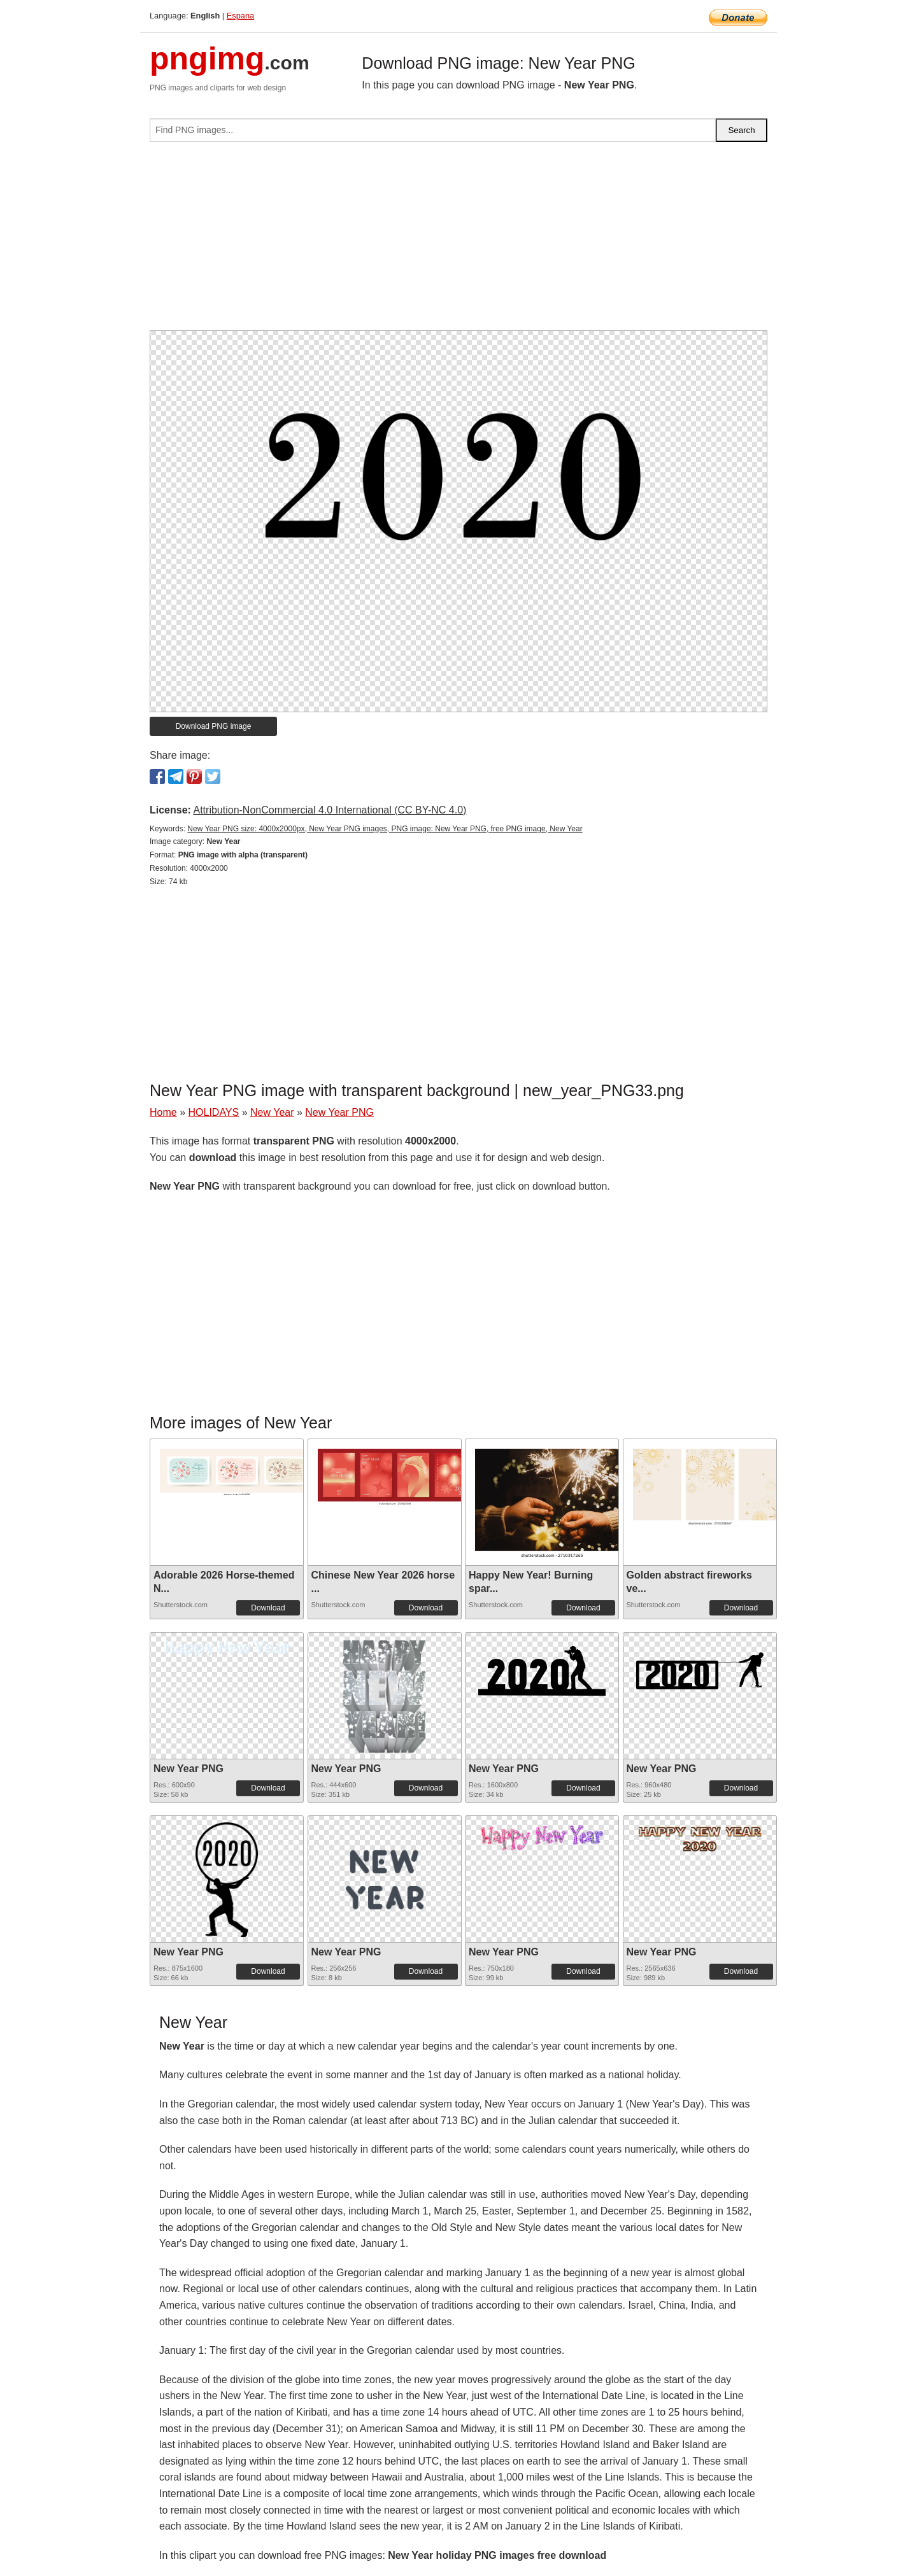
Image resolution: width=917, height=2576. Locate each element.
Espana (240, 15)
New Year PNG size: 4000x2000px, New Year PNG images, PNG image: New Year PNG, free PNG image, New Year (384, 828)
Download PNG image (214, 726)
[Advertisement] (458, 241)
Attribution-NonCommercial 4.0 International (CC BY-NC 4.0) (329, 810)
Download (268, 1607)
